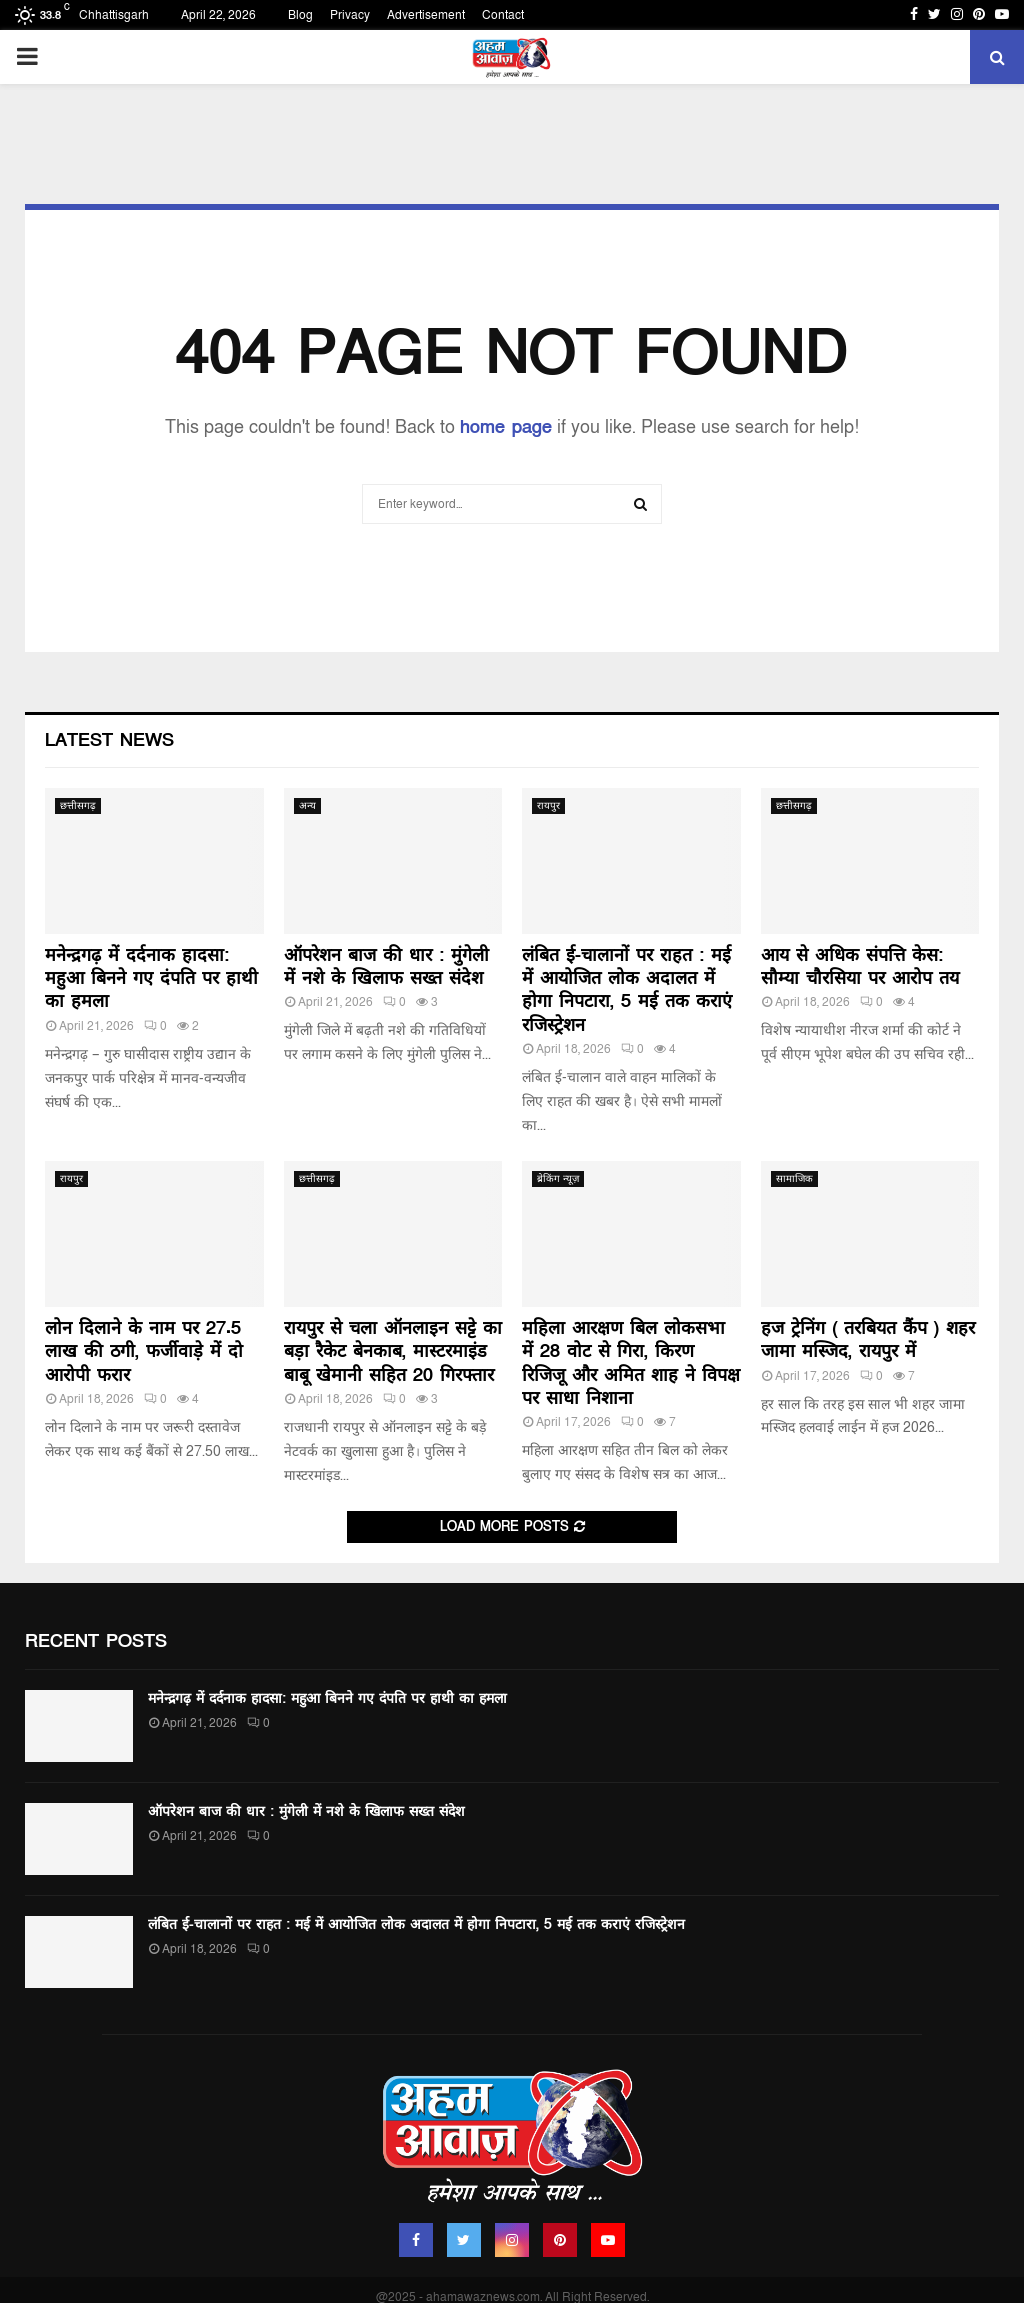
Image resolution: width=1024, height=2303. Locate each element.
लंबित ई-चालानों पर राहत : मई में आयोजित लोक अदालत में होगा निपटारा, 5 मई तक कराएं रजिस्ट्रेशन (627, 990)
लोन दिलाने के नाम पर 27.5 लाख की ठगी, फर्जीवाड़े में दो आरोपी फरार (144, 1352)
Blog (300, 15)
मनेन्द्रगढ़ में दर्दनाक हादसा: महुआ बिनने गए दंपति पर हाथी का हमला (151, 979)
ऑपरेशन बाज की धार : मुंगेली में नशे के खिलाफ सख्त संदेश (386, 967)
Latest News (109, 740)
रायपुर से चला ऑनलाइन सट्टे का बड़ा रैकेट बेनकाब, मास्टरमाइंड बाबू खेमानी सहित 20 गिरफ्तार (393, 1352)
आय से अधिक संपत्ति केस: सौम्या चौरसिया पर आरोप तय (860, 967)
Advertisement (426, 15)
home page (506, 427)
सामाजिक (794, 1179)
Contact (503, 15)
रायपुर (548, 806)
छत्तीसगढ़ (78, 806)
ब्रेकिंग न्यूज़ (558, 1179)
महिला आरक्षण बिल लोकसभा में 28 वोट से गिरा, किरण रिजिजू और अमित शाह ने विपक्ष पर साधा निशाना (631, 1363)
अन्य (307, 806)
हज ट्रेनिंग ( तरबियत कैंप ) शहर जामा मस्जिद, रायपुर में (868, 1340)
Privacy (350, 15)
